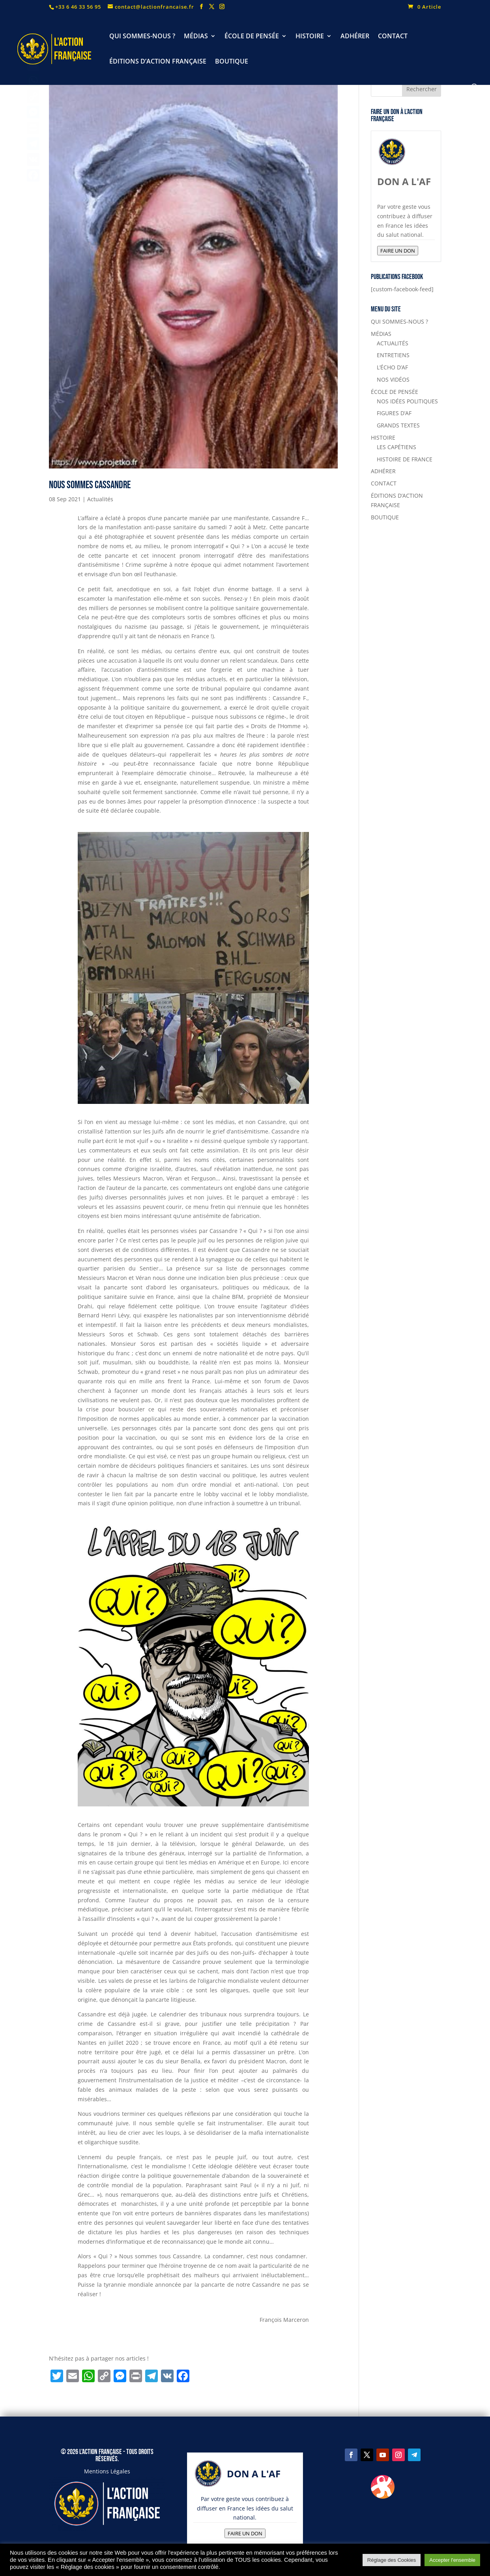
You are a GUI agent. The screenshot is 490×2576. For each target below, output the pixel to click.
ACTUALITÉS (392, 343)
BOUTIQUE (231, 62)
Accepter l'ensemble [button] (452, 2560)
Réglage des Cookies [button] (391, 2560)
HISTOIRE (309, 36)
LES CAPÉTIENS (396, 447)
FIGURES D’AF (394, 413)
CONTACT (393, 36)
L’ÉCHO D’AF (392, 367)
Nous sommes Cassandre (90, 485)
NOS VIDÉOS (393, 379)
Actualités (100, 499)
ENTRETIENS (393, 355)
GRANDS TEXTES (398, 425)
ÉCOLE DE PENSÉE (251, 36)
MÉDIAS (196, 36)
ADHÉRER (354, 36)
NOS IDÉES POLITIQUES (407, 401)
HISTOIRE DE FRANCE (404, 459)
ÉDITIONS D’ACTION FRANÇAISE (157, 62)
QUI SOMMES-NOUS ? (142, 36)
